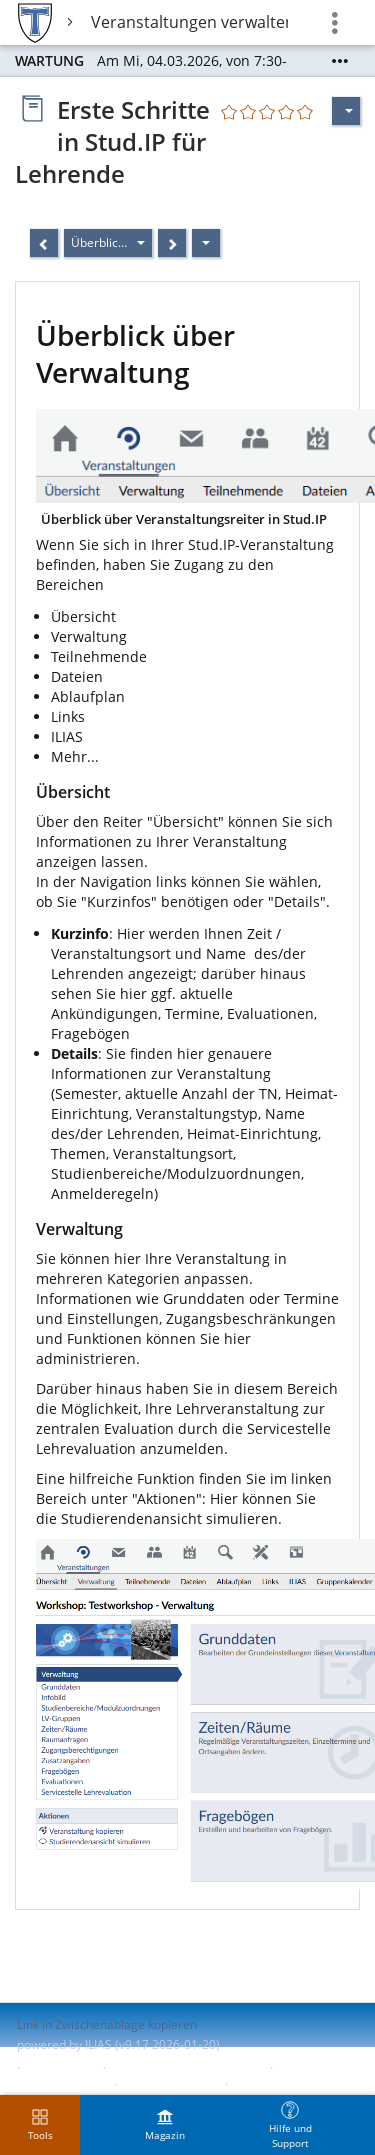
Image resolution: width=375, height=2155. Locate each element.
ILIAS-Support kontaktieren (186, 2067)
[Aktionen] (206, 243)
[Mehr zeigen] (340, 61)
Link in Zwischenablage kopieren (107, 2024)
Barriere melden (169, 2084)
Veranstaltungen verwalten (189, 22)
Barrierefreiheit (60, 2084)
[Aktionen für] (346, 111)
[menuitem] (165, 2125)
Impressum (61, 2067)
